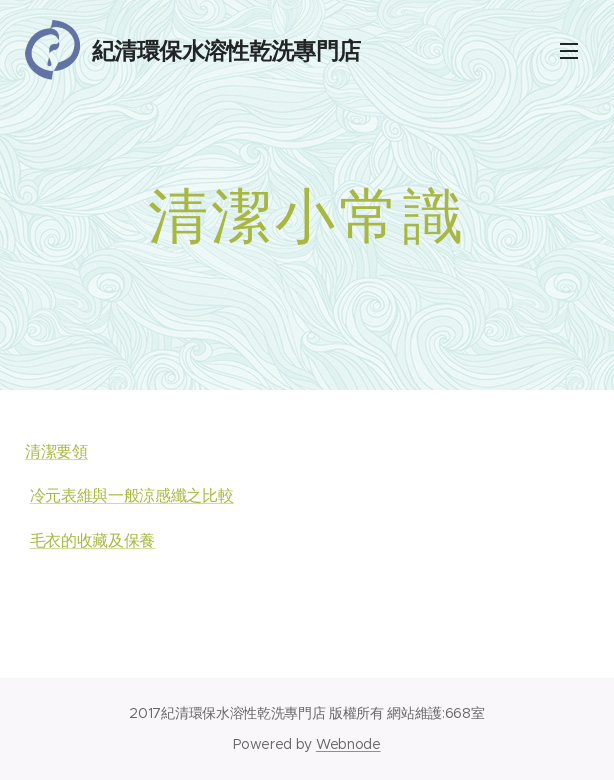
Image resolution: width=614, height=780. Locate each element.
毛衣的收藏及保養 (92, 540)
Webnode (348, 744)
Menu (569, 51)
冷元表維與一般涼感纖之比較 (132, 495)
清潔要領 (56, 451)
